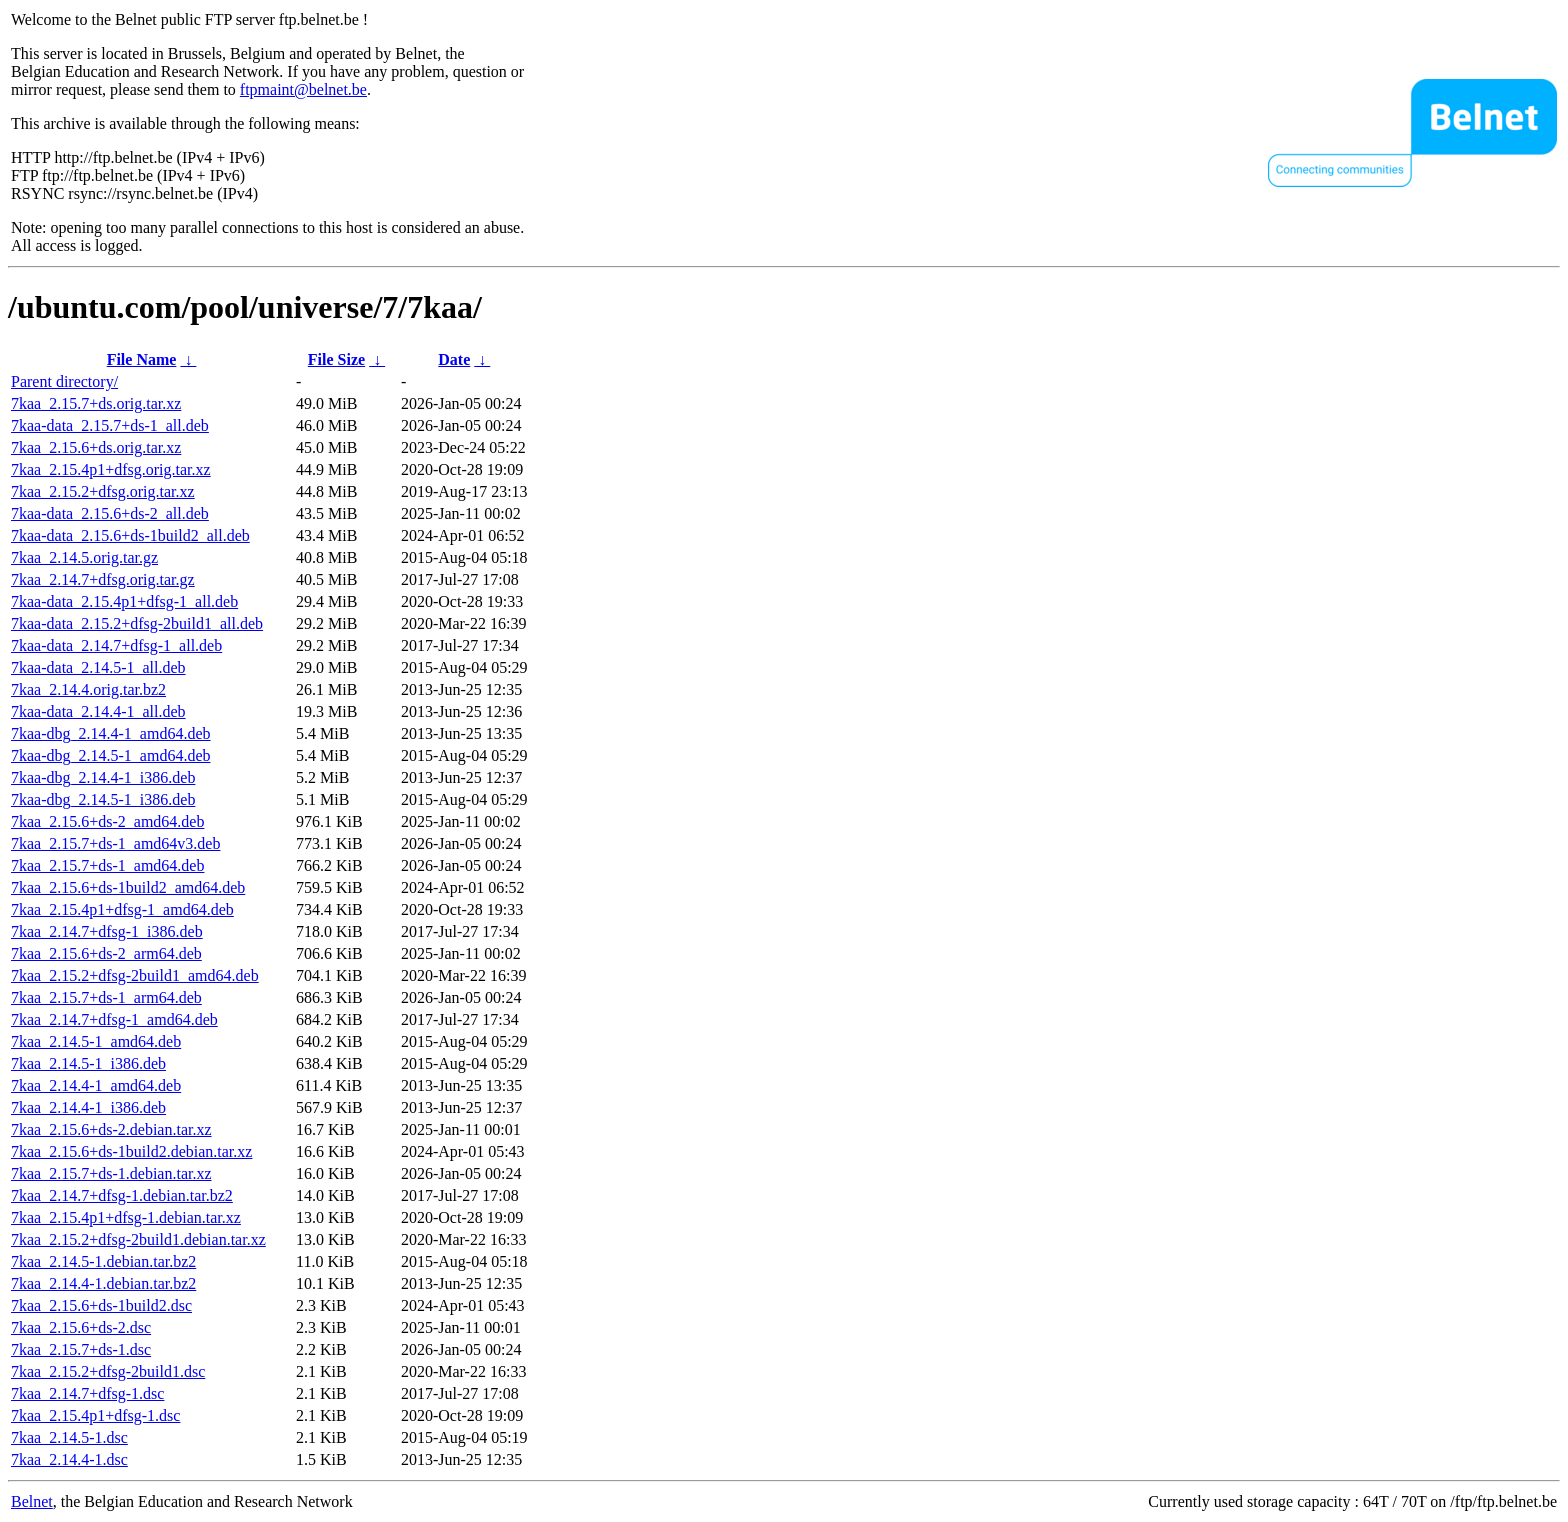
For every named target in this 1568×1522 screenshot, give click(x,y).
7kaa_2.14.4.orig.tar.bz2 (88, 689)
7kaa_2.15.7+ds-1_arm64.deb (106, 997)
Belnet (32, 1501)
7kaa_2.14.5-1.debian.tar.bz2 (103, 1261)
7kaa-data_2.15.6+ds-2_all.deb (110, 513)
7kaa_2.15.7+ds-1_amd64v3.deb (115, 843)
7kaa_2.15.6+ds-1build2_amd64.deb (128, 887)
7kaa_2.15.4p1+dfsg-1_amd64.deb (122, 909)
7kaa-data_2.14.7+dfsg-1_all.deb (116, 645)
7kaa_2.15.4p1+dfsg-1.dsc (95, 1415)
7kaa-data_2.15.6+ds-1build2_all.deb (130, 535)
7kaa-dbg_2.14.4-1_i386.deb (103, 777)
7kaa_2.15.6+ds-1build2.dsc (101, 1305)
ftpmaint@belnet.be (303, 89)
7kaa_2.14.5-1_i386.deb (88, 1063)
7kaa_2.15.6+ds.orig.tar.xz (96, 447)
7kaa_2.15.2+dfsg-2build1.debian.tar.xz (138, 1239)
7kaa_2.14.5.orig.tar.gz (84, 557)
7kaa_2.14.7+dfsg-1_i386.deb (107, 931)
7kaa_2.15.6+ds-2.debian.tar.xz (111, 1129)
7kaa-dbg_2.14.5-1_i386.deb (103, 799)
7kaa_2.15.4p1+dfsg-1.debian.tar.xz (126, 1217)
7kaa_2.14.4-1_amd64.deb (96, 1085)
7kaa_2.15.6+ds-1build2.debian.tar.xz (131, 1151)
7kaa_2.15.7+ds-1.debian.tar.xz (111, 1173)
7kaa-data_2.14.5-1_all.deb (98, 667)
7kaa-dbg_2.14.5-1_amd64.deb (111, 755)
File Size (336, 359)
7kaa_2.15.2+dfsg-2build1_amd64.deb (135, 975)
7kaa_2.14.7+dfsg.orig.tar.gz (103, 579)
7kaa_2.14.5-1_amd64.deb (96, 1041)
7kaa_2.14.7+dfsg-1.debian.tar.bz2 (122, 1195)
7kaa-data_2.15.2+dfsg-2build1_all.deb (137, 623)
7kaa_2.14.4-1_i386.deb (88, 1107)
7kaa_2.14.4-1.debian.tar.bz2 (103, 1283)
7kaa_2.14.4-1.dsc (69, 1459)
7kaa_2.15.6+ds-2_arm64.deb (106, 953)
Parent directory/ (64, 381)
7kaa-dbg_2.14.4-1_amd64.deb (111, 733)
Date (454, 359)
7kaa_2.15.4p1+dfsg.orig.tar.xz (111, 469)
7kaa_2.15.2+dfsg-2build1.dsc (108, 1371)
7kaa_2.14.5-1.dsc (69, 1437)
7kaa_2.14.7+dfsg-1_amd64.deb (114, 1019)
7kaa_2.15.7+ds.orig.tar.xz (96, 403)
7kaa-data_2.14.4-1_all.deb (98, 711)
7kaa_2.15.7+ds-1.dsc (81, 1349)
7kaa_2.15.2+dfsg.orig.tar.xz (103, 491)
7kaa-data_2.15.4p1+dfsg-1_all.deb (124, 601)
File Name (142, 359)
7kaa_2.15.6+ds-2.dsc (81, 1327)
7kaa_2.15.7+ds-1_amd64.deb (107, 865)
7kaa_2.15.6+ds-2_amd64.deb (107, 821)
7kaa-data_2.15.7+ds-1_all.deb (110, 425)
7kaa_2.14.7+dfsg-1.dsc (87, 1393)
